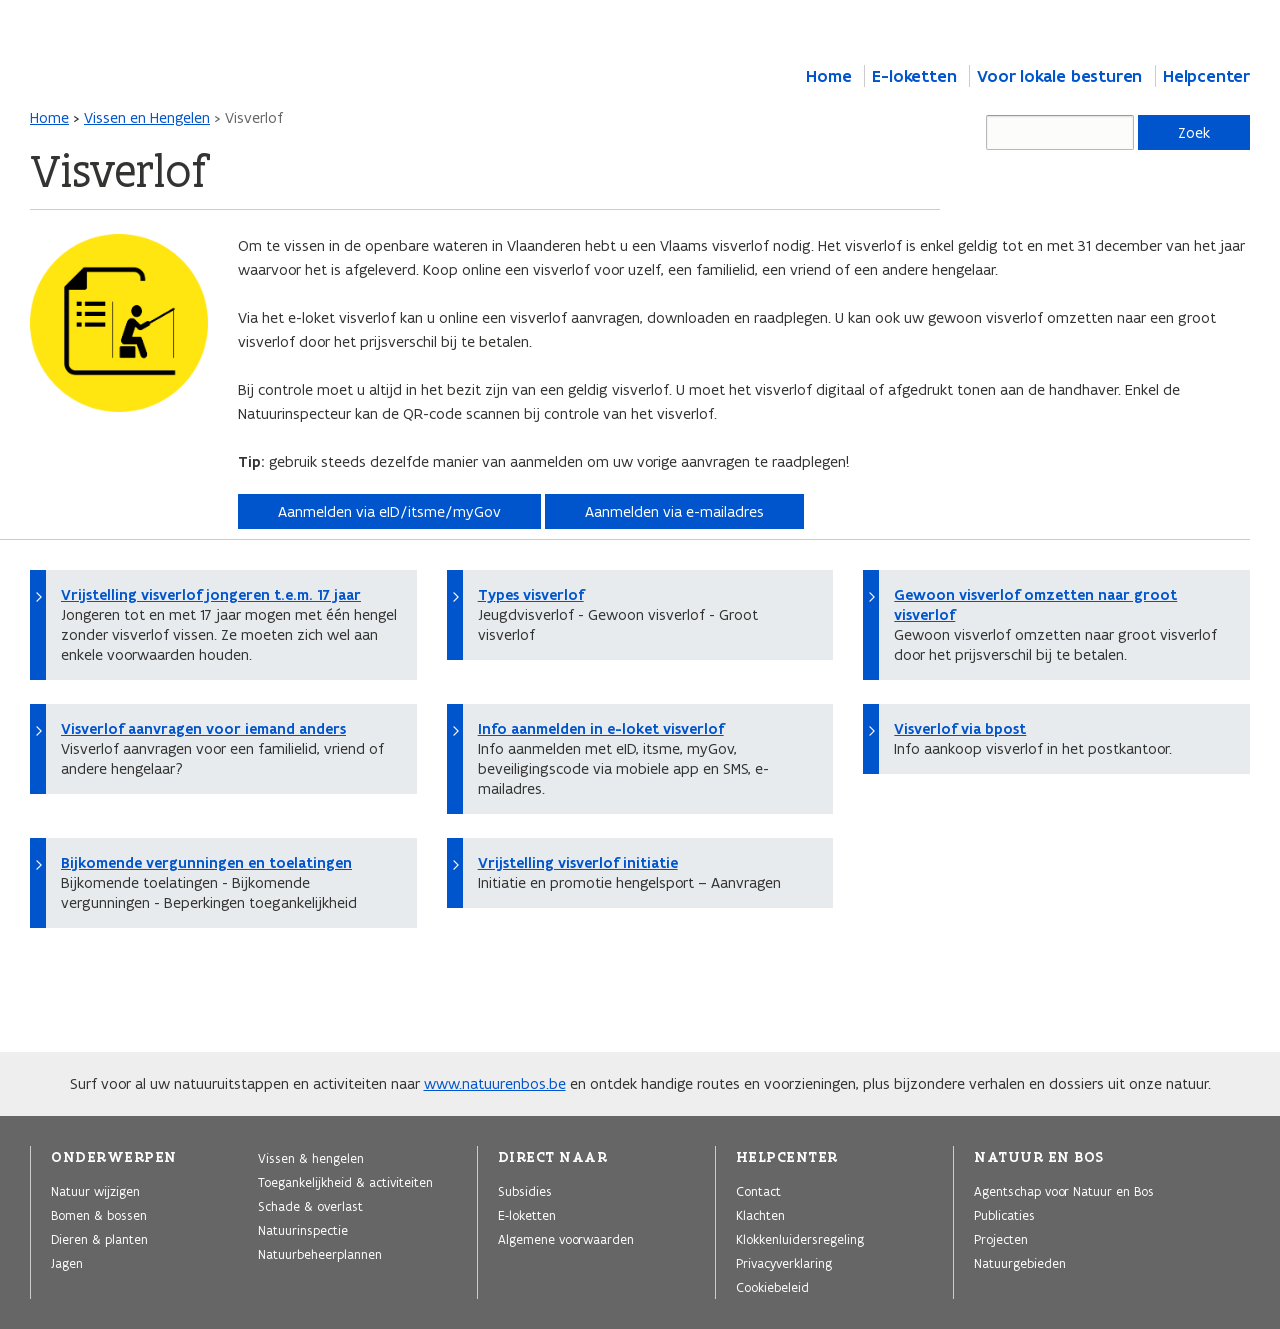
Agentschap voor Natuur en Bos (1064, 1191)
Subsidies (525, 1191)
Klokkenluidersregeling (800, 1239)
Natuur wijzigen (95, 1191)
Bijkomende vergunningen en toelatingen (206, 863)
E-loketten (914, 76)
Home (828, 76)
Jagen (67, 1263)
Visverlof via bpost (960, 729)
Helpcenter (1206, 76)
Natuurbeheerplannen (320, 1254)
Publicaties (1004, 1215)
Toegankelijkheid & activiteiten (345, 1182)
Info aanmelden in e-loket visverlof (601, 729)
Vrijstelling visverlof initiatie (578, 863)
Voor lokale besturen (1059, 76)
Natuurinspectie (303, 1230)
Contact (758, 1191)
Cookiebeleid (772, 1287)
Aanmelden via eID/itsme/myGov (389, 511)
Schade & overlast (310, 1206)
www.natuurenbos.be (495, 1083)
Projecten (1001, 1239)
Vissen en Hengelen (147, 117)
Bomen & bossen (99, 1215)
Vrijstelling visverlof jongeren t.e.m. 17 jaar (211, 595)
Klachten (760, 1215)
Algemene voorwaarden (566, 1239)
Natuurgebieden (1020, 1263)
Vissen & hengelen (311, 1158)
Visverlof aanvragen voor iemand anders (203, 729)
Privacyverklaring (784, 1263)
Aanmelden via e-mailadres (674, 511)
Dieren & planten (99, 1239)
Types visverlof (531, 595)
